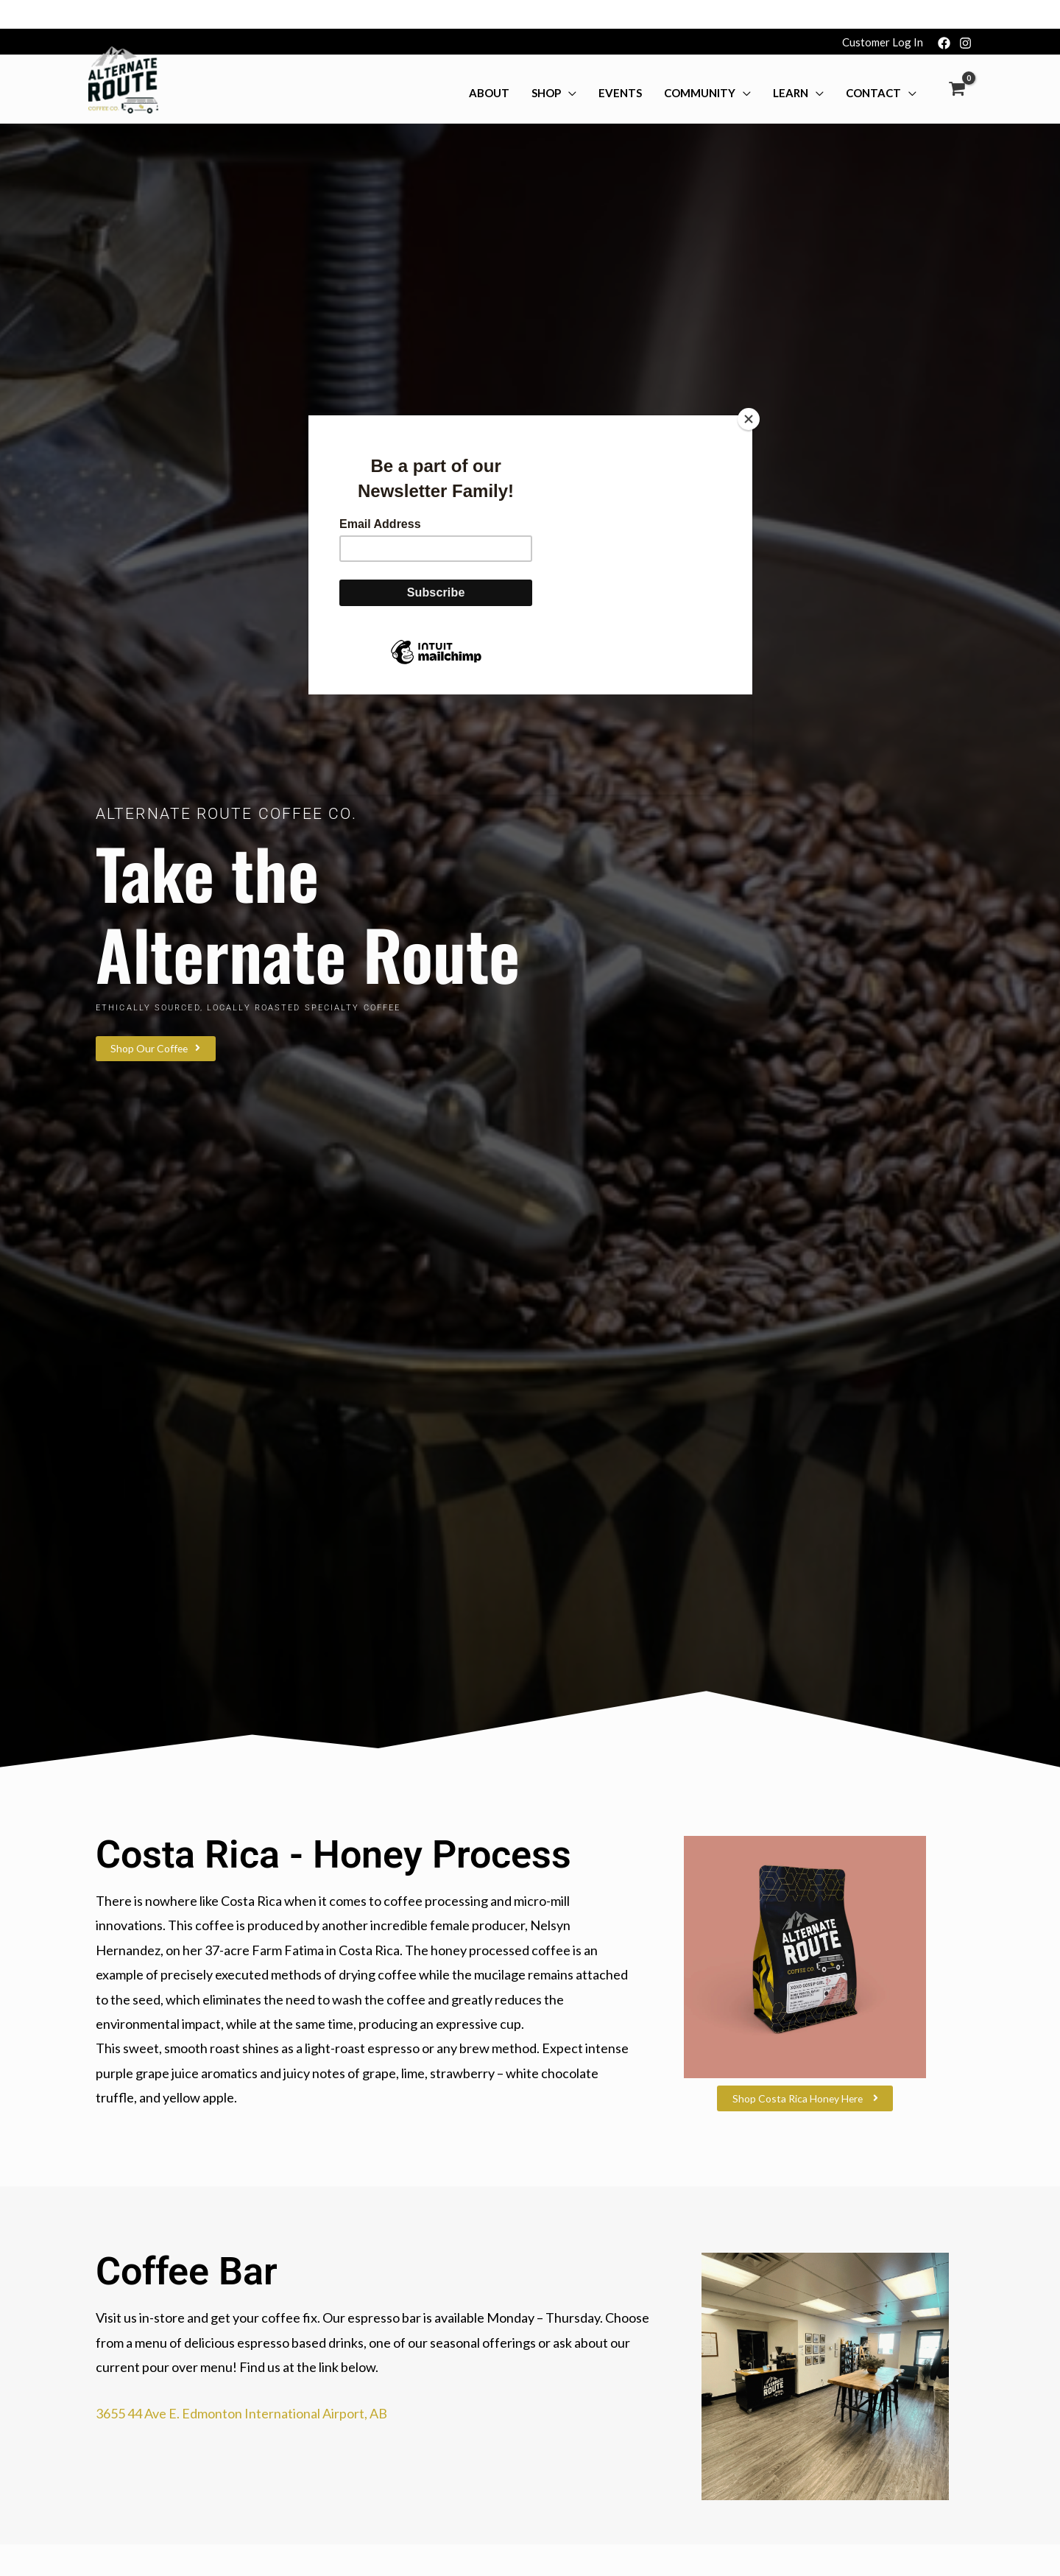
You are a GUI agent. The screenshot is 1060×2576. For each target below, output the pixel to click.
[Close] (749, 390)
